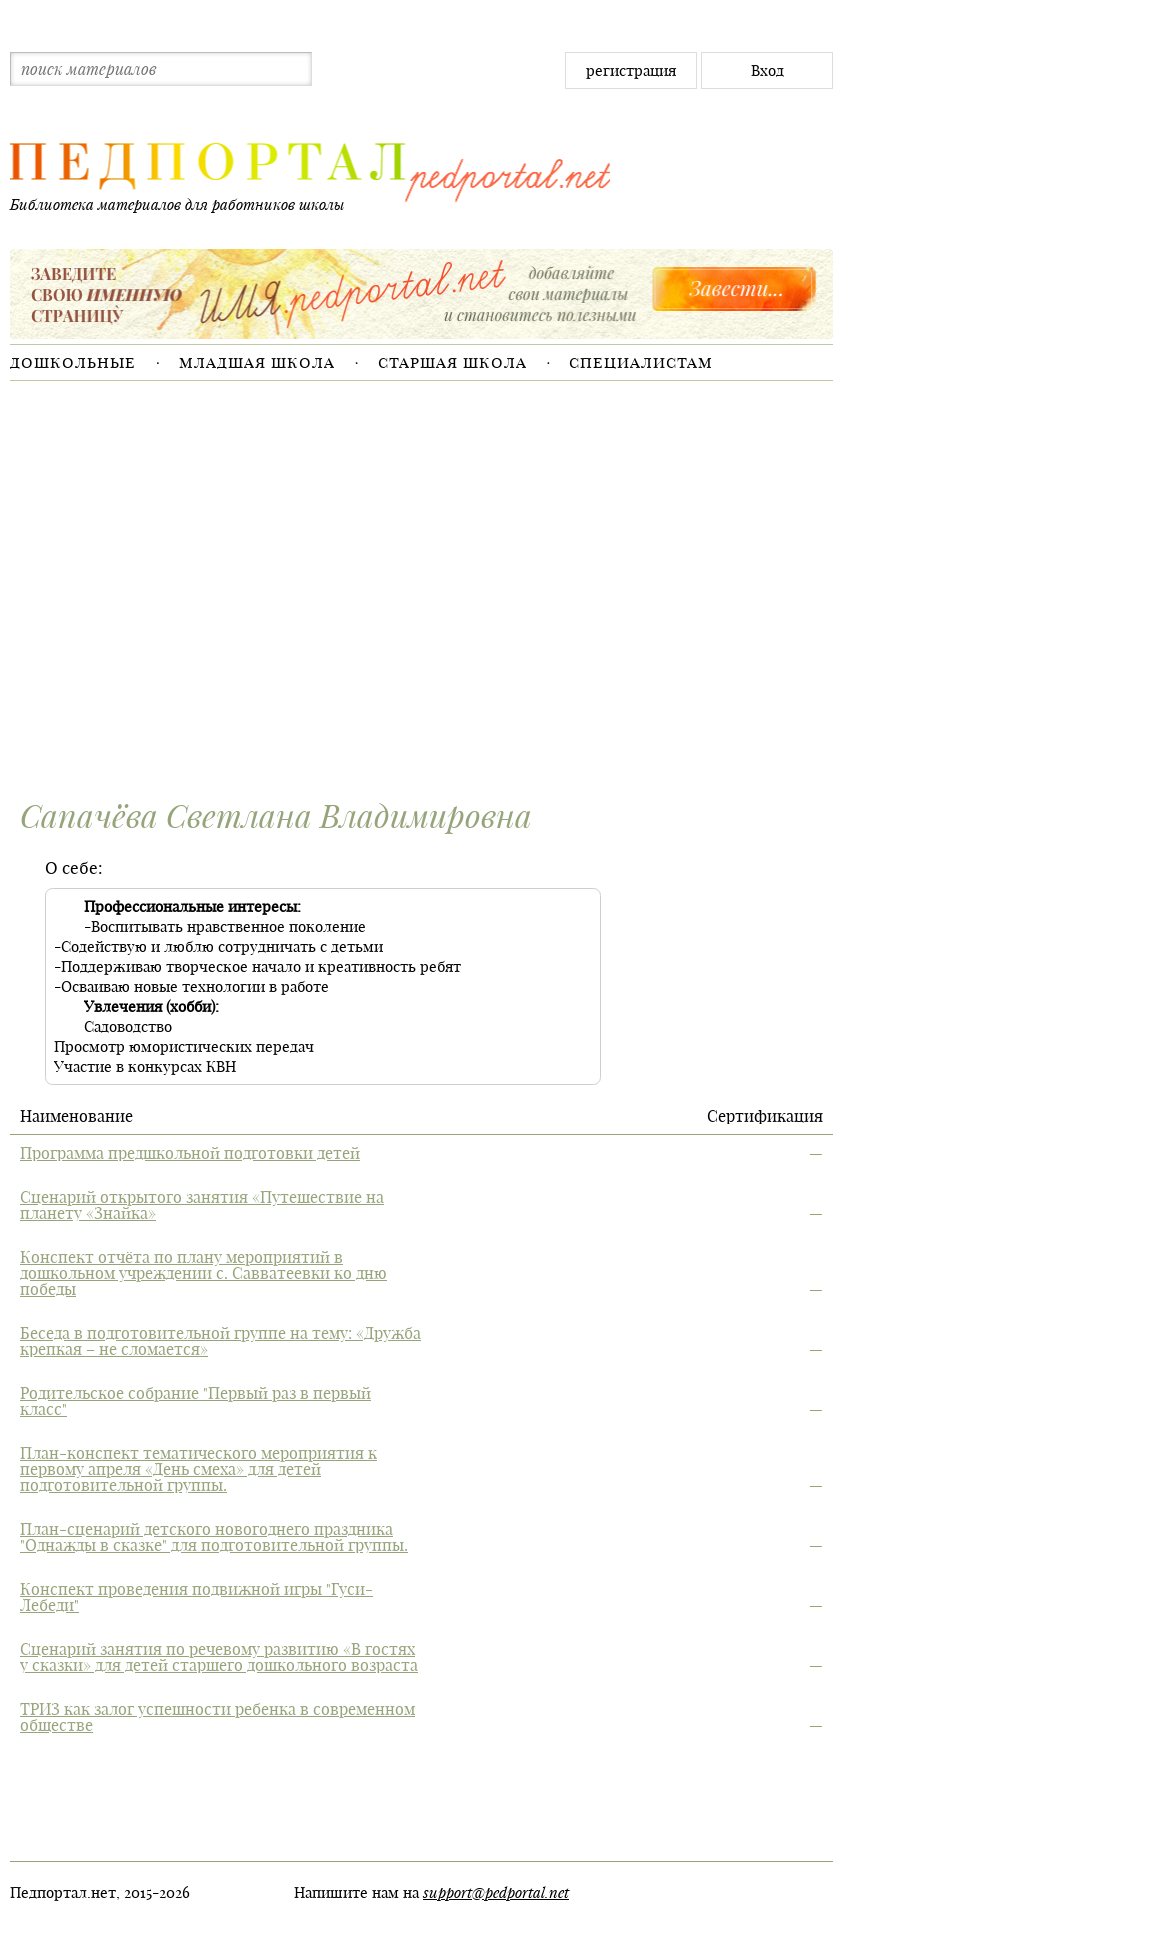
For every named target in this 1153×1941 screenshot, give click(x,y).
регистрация (631, 70)
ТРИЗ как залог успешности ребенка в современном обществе (217, 1717)
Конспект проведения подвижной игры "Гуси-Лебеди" (196, 1597)
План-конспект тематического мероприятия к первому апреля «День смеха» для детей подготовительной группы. (198, 1469)
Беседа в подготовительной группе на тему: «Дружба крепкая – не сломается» (220, 1341)
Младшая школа (257, 362)
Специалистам (641, 362)
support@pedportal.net (496, 1892)
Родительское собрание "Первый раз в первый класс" (195, 1401)
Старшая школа (452, 362)
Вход (767, 70)
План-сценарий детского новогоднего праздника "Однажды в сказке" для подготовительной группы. (214, 1537)
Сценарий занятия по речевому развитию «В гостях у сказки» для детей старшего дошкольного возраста (219, 1657)
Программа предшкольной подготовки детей (190, 1153)
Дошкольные (73, 362)
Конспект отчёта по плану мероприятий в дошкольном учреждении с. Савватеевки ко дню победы (203, 1273)
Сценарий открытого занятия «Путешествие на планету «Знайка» (202, 1205)
